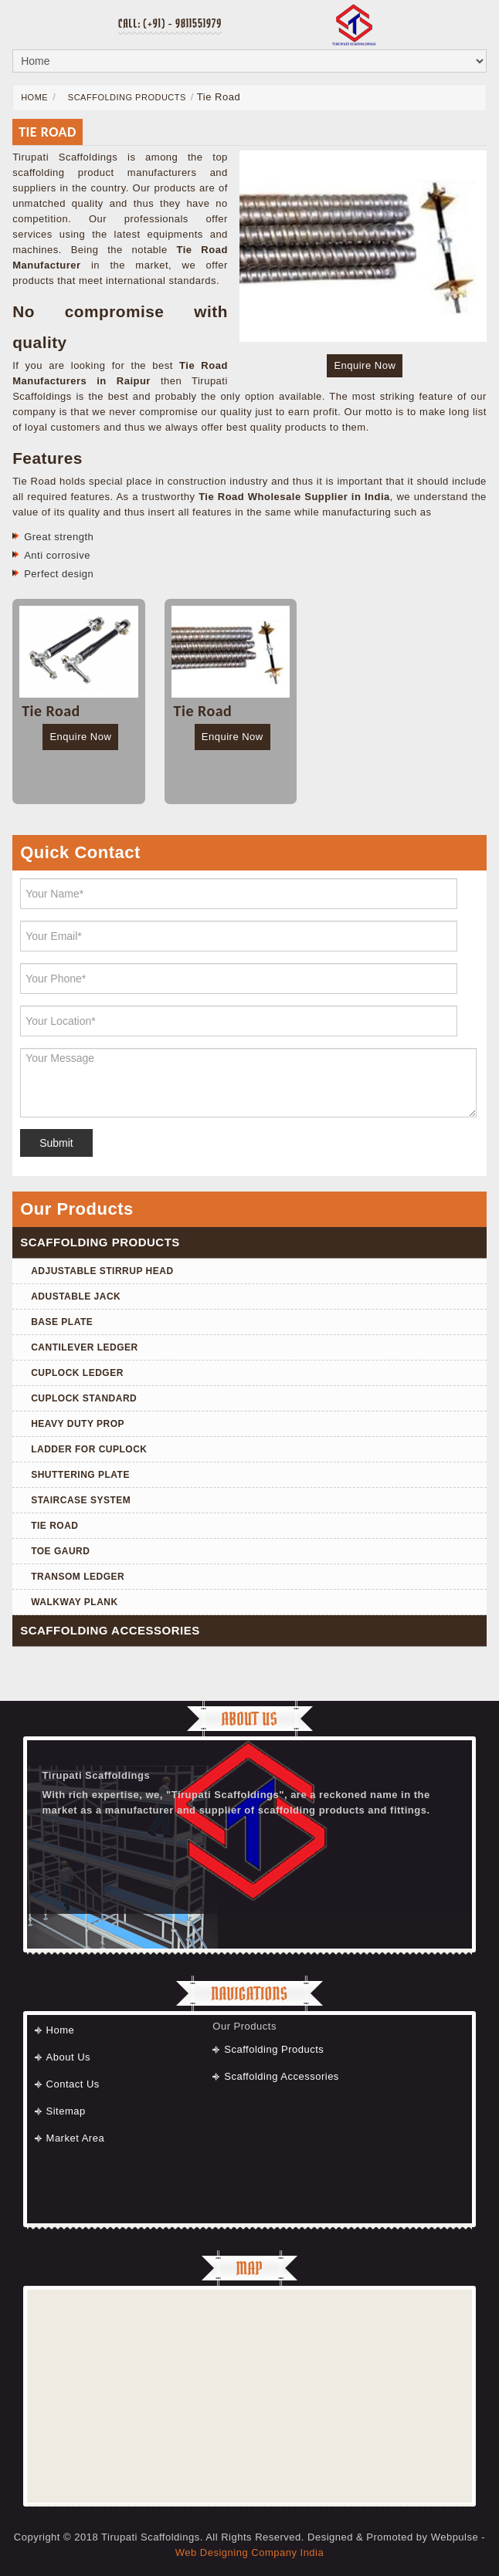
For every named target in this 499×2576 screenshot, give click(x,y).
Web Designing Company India (249, 2552)
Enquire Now (364, 365)
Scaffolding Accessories (281, 2076)
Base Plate (62, 1322)
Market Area (75, 2138)
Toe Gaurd (60, 1551)
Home (34, 97)
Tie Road (54, 1525)
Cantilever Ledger (84, 1347)
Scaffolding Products (125, 97)
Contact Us (73, 2084)
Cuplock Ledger (77, 1372)
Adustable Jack (76, 1296)
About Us (68, 2057)
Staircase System (81, 1500)
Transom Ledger (77, 1576)
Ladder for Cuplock (89, 1449)
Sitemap (66, 2111)
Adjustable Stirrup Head (102, 1271)
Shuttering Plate (80, 1474)
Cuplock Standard (84, 1398)
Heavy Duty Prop (77, 1423)
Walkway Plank (74, 1602)
